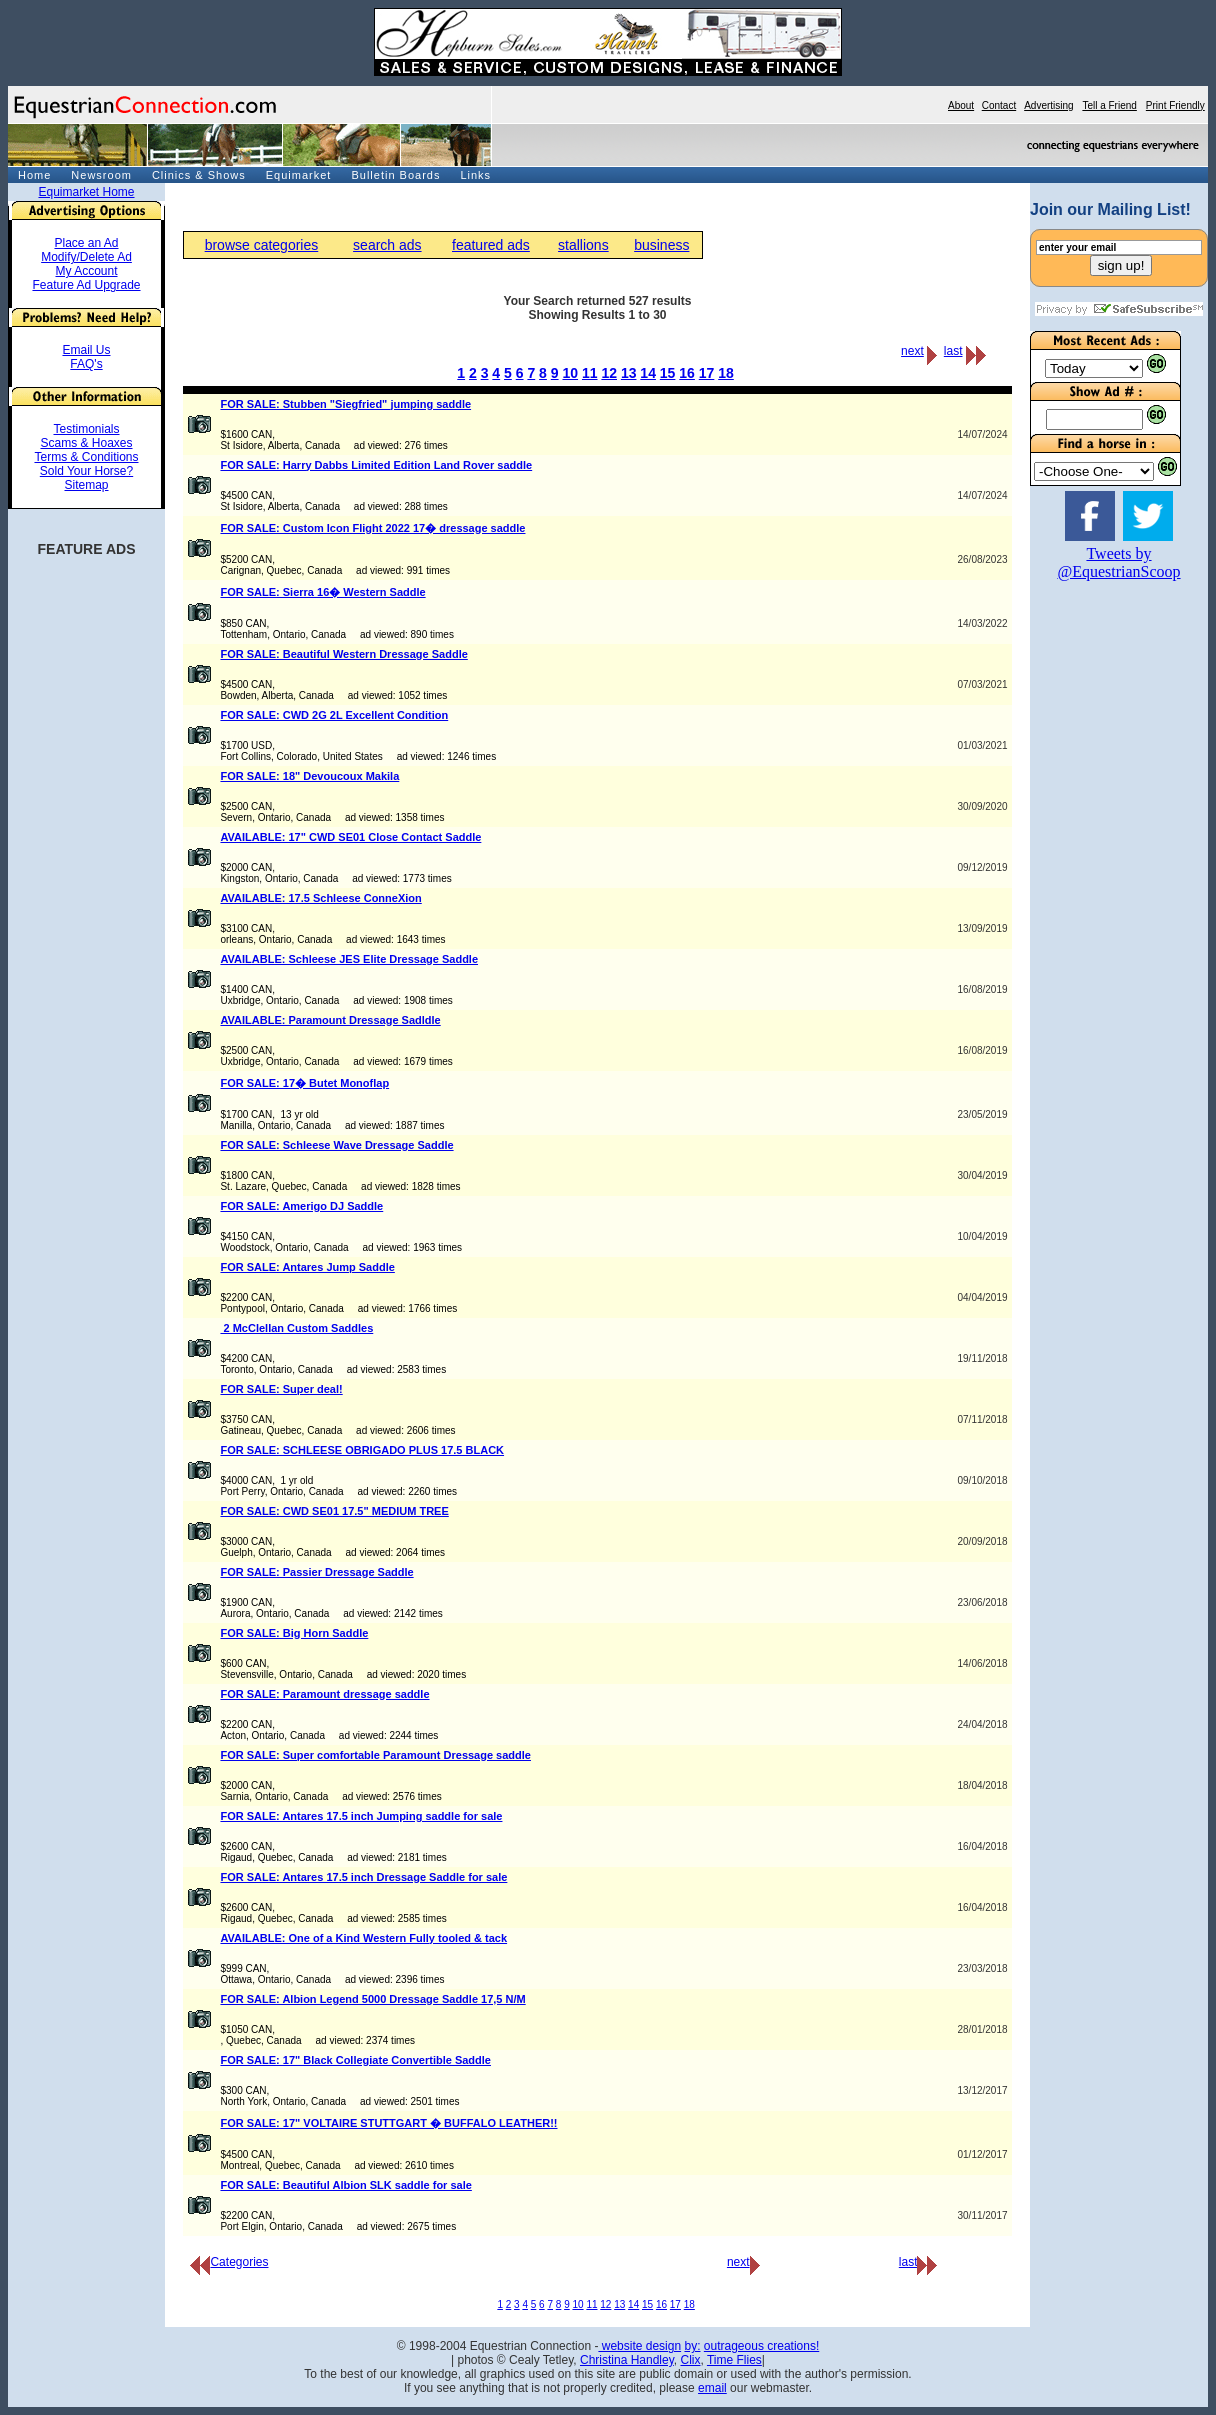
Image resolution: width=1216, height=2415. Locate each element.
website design (639, 2346)
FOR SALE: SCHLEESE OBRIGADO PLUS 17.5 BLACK (362, 1450)
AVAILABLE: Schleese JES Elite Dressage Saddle (349, 959)
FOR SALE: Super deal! (281, 1389)
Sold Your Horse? (86, 471)
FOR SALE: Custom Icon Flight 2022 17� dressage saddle (372, 528)
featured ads (491, 245)
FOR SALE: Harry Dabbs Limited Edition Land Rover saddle (376, 465)
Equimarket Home (86, 192)
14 (648, 373)
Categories (229, 2262)
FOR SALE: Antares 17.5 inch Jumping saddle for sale (361, 1816)
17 (707, 373)
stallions (583, 245)
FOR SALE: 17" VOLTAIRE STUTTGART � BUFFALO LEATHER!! (388, 2123)
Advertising (1048, 105)
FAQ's (86, 364)
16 (687, 373)
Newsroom (101, 175)
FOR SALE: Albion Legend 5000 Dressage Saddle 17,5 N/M (372, 1999)
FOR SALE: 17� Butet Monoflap (304, 1083)
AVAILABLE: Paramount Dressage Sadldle (330, 1020)
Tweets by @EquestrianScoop (1118, 562)
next (912, 351)
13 (629, 373)
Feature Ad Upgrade (86, 285)
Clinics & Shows (199, 175)
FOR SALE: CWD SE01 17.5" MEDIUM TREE (334, 1511)
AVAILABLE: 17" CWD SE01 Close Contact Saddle (350, 837)
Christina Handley (627, 2360)
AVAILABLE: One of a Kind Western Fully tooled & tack (363, 1938)
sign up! (1121, 265)
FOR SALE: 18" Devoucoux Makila (309, 776)
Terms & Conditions (86, 457)
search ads (387, 245)
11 (590, 373)
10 (570, 373)
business (661, 245)
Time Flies (734, 2360)
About (961, 105)
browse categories (262, 245)
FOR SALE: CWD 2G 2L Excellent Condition (334, 715)
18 (726, 373)
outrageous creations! (761, 2346)
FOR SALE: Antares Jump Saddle (307, 1267)
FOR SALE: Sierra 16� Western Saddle (322, 592)
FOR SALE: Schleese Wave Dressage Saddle (336, 1145)
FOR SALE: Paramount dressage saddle (324, 1694)
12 (609, 373)
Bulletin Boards (395, 175)
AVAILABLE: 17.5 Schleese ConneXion (320, 898)
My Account (86, 271)
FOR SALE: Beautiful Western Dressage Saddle (343, 654)
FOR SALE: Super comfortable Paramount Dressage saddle (375, 1755)
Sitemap (86, 485)
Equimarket (299, 175)
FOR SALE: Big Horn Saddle (294, 1633)
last (953, 351)
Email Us (86, 350)
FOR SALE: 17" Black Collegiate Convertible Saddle (355, 2060)
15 (668, 373)
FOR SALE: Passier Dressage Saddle (316, 1572)
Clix (690, 2360)
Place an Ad (86, 243)
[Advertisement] (1090, 899)
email (712, 2388)
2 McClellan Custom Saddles (296, 1328)
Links (475, 175)
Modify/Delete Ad (86, 257)
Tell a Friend (1109, 105)
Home (34, 175)
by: (692, 2346)
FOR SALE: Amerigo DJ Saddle (301, 1206)
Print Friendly (1175, 105)
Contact (999, 105)
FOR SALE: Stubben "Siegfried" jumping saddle (345, 404)
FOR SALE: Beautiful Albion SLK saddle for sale (345, 2185)
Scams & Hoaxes (86, 443)
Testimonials (86, 429)
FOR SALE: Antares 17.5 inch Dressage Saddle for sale (363, 1877)
